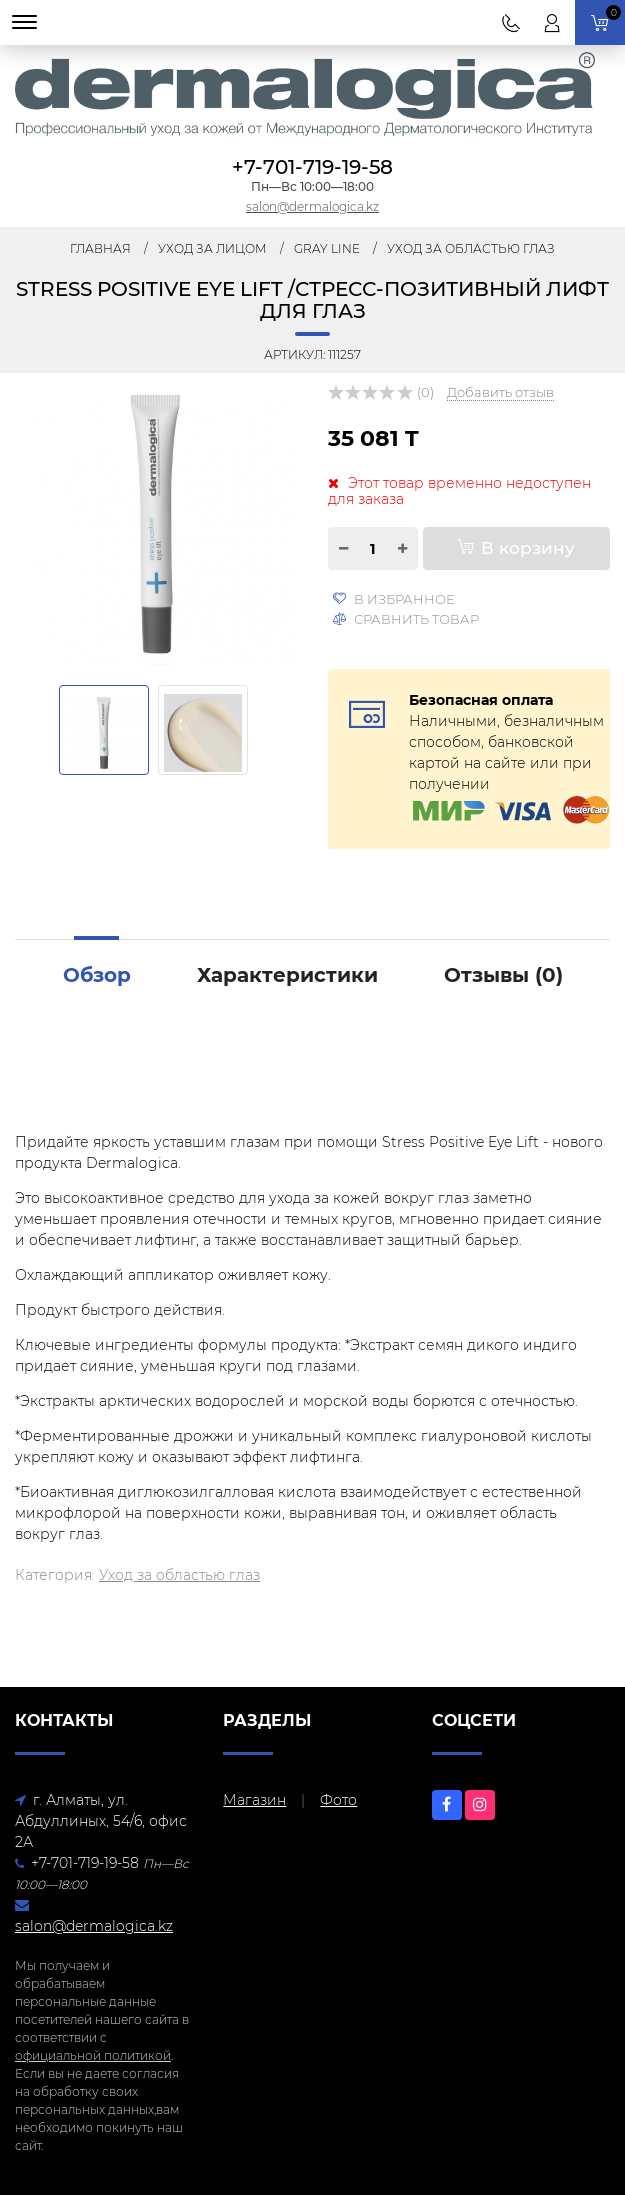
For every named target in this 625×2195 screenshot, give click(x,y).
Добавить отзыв (500, 392)
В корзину (516, 548)
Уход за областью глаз (471, 248)
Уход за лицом (212, 248)
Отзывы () (503, 975)
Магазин (254, 1800)
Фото (338, 1800)
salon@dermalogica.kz (312, 206)
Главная (100, 248)
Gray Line (327, 248)
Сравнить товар (406, 619)
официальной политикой (93, 2055)
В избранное (393, 599)
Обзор (97, 975)
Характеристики (287, 975)
